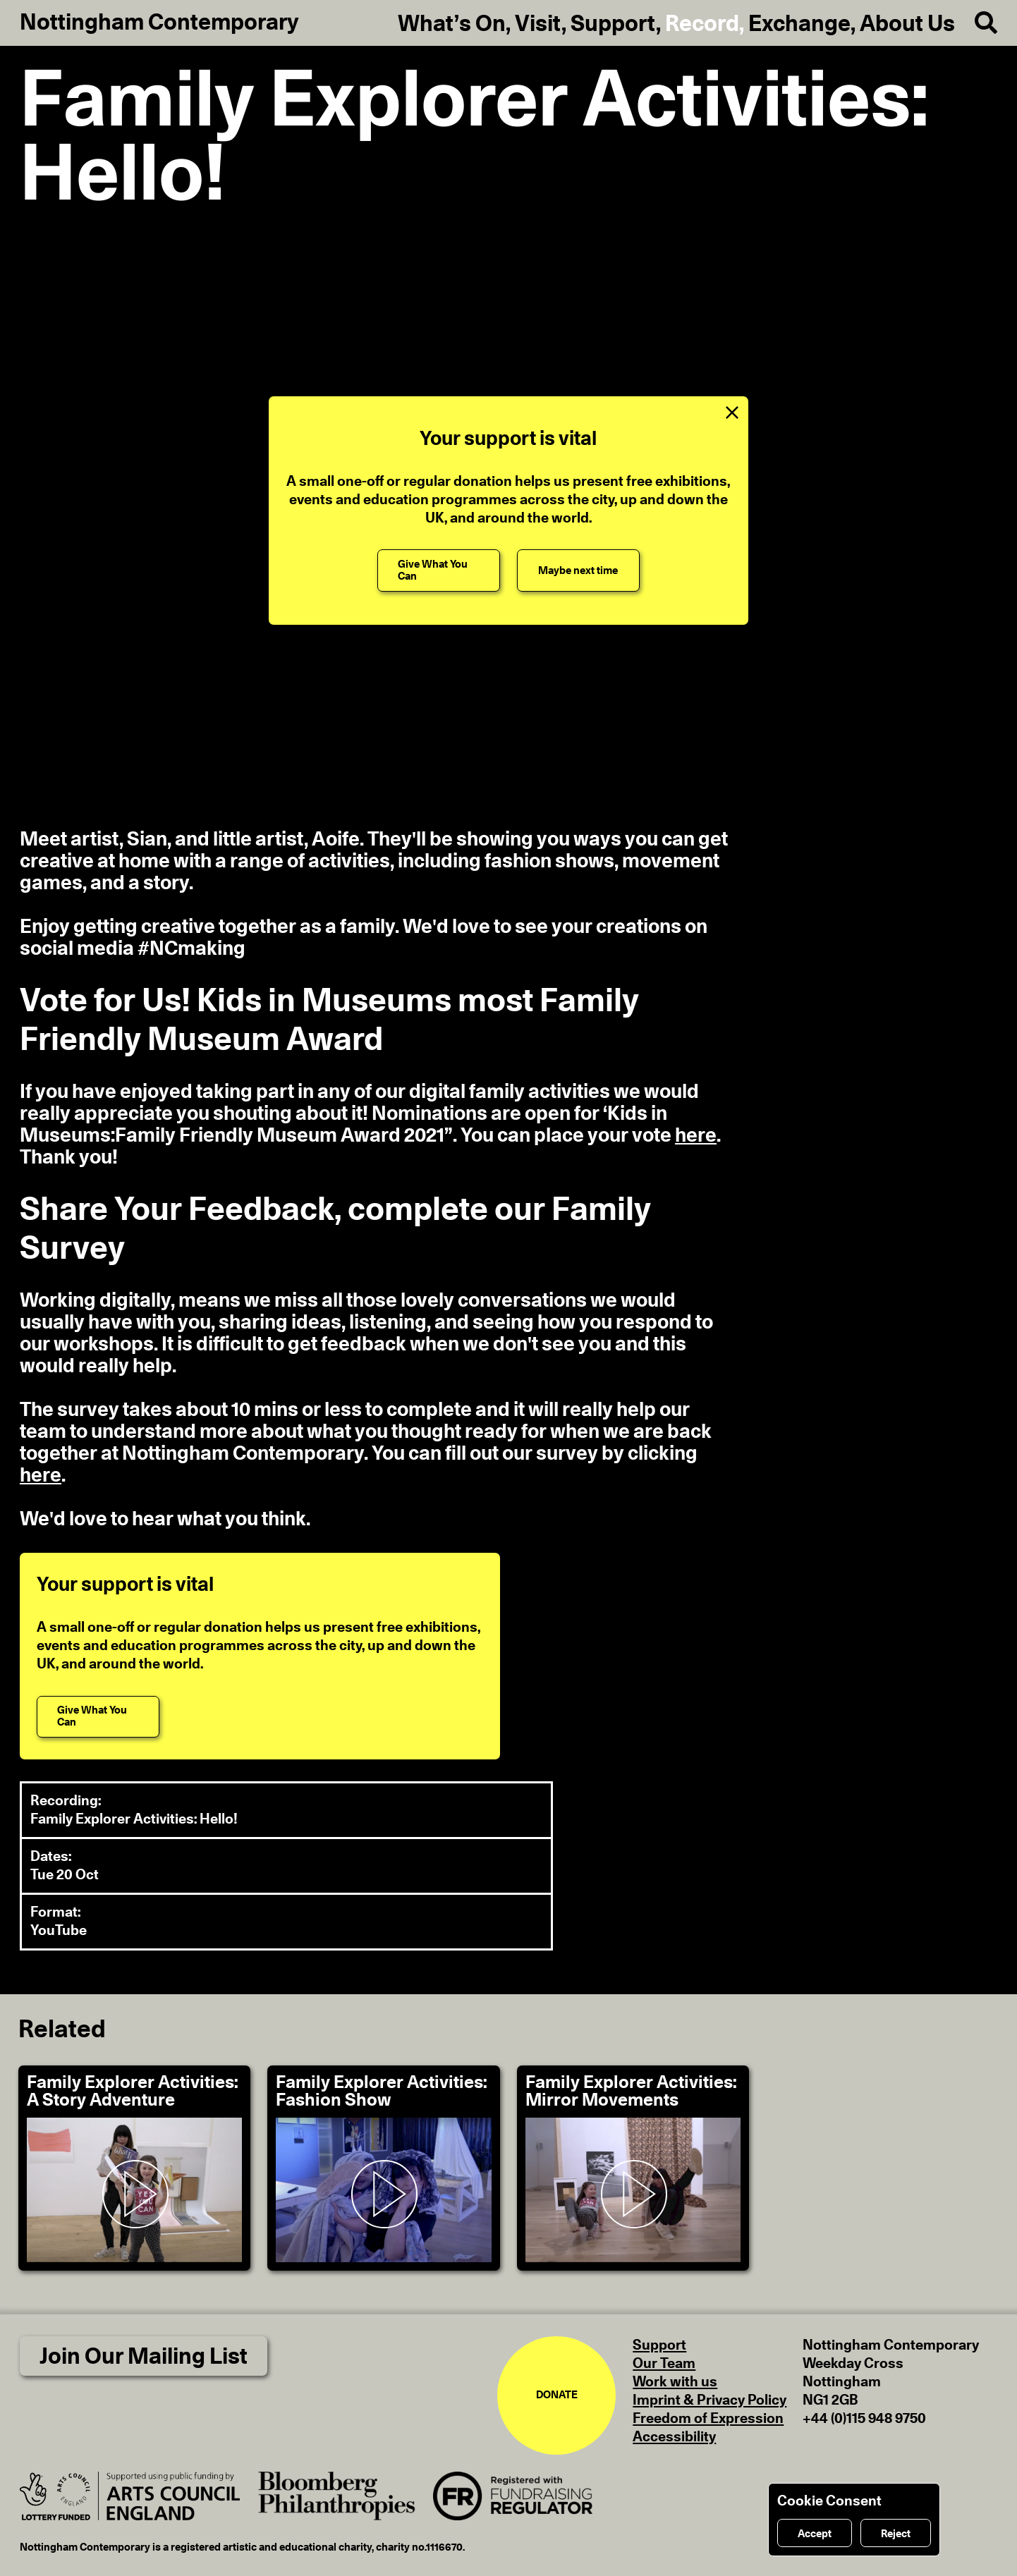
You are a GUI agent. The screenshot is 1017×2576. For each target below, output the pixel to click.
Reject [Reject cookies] (896, 2534)
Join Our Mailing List (143, 2356)
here (696, 1136)
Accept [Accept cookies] (815, 2534)
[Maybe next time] (578, 570)
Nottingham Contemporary (159, 22)
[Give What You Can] (438, 570)
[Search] (976, 23)
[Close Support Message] (732, 412)
